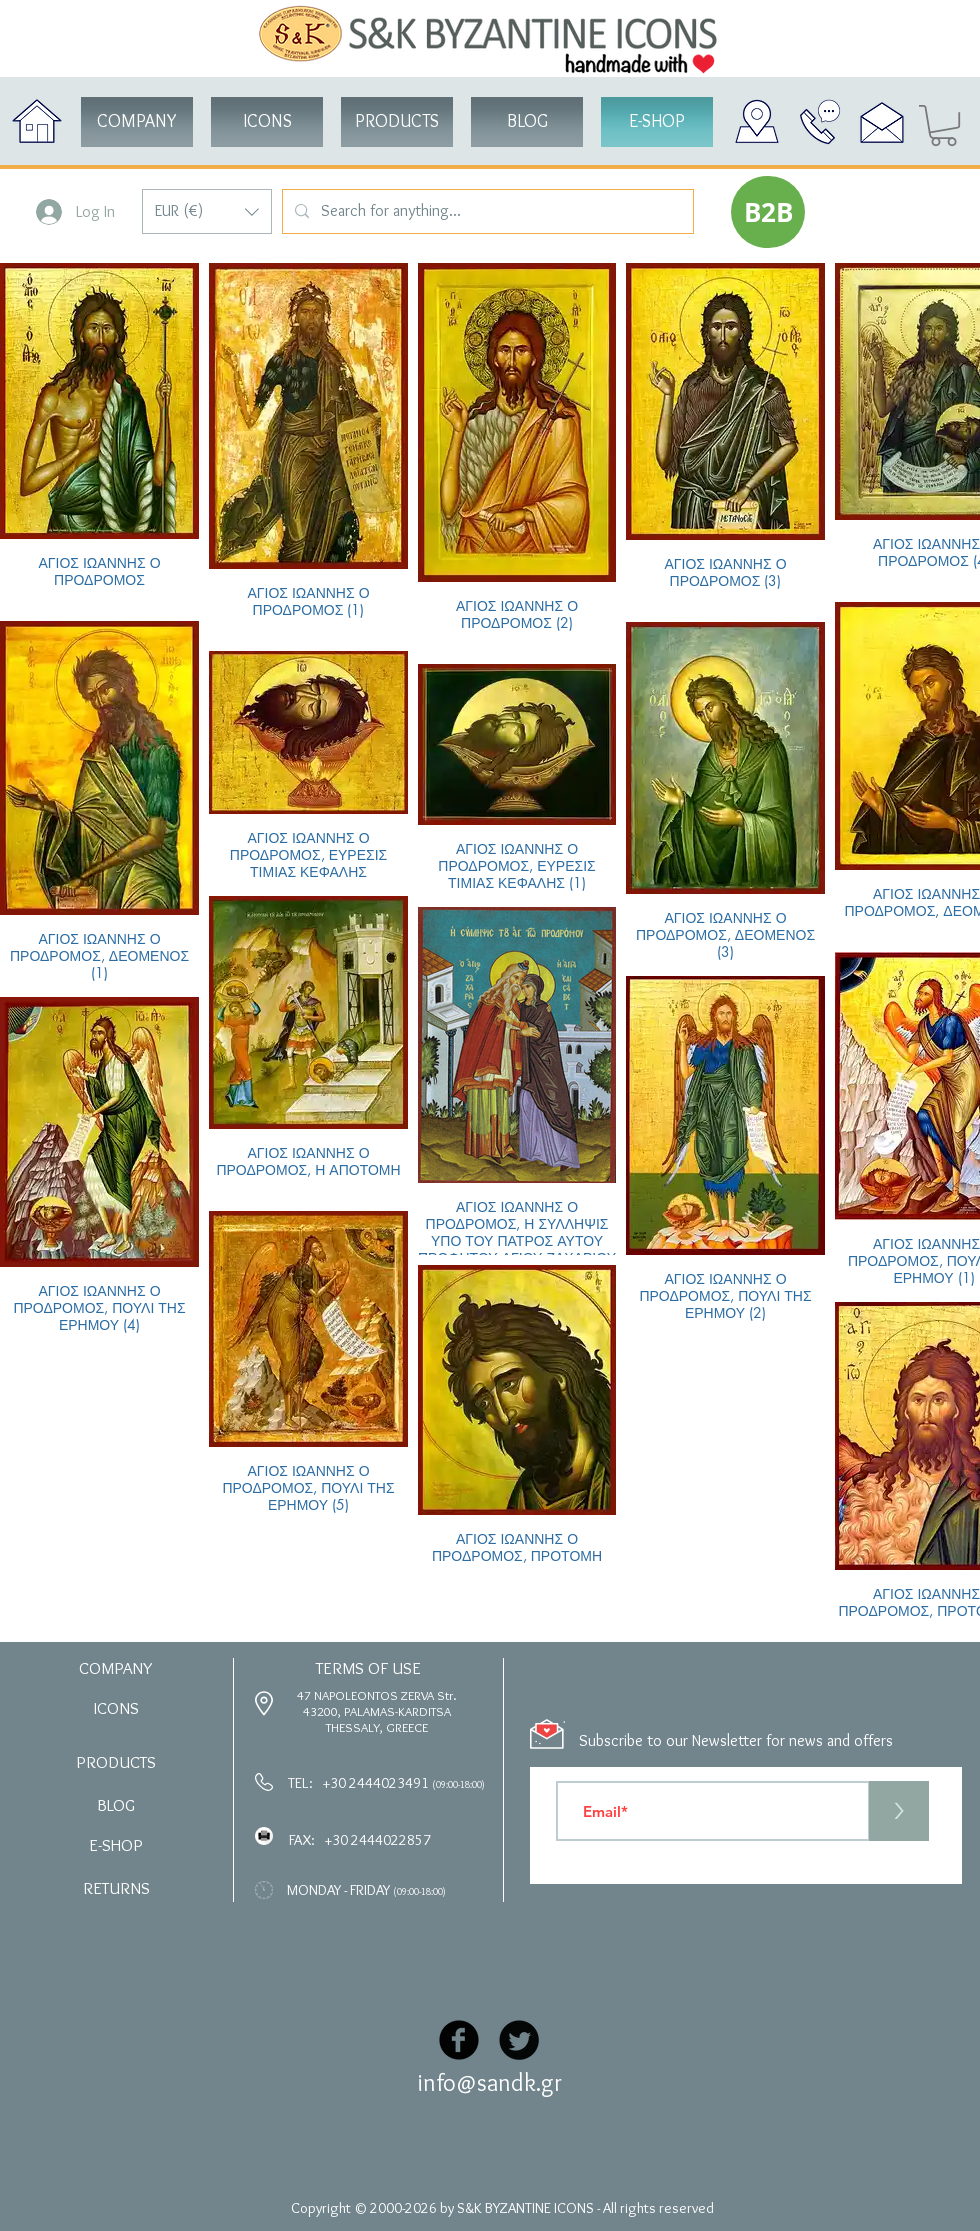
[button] (207, 211)
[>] (899, 1811)
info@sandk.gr (490, 2082)
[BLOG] (527, 122)
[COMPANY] (137, 122)
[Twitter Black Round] (519, 2040)
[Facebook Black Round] (459, 2040)
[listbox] (207, 211)
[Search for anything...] (486, 211)
